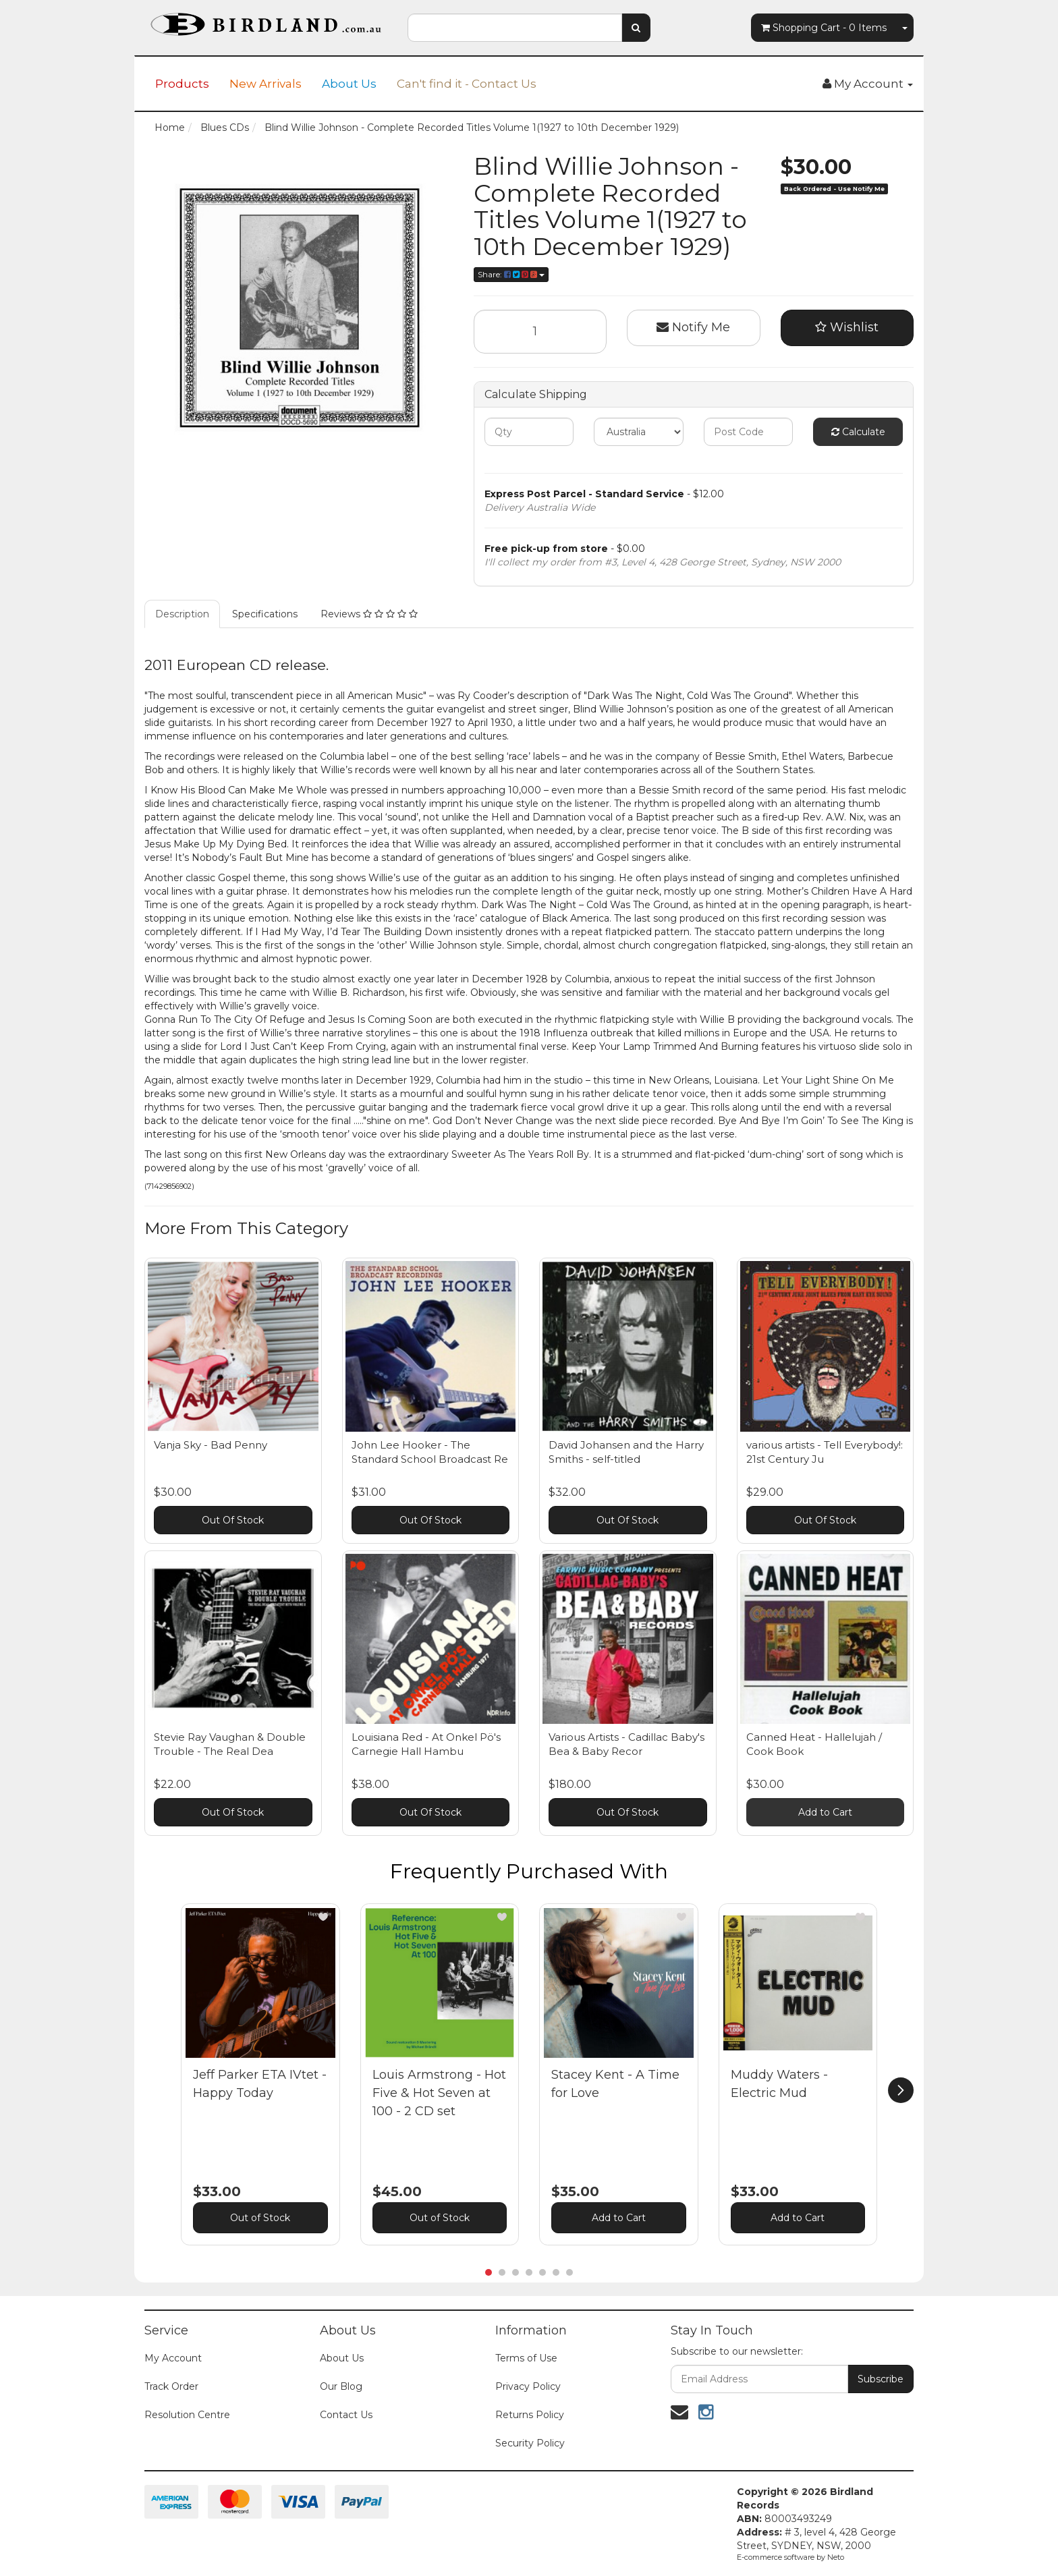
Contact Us (346, 2415)
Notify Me (693, 327)
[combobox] (515, 27)
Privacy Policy (528, 2386)
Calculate (858, 432)
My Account (173, 2358)
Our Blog (341, 2386)
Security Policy (530, 2443)
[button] (323, 1916)
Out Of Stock (233, 1520)
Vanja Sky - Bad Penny (210, 1444)
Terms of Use (526, 2358)
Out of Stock (260, 2218)
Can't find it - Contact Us (466, 83)
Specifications (265, 614)
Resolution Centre (187, 2415)
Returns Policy (529, 2415)
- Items (824, 28)
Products (182, 83)
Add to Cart (825, 1812)
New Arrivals (265, 83)
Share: (511, 274)
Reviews (369, 614)
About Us (349, 83)
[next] (901, 2090)
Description (182, 614)
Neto (835, 2557)
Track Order (171, 2386)
